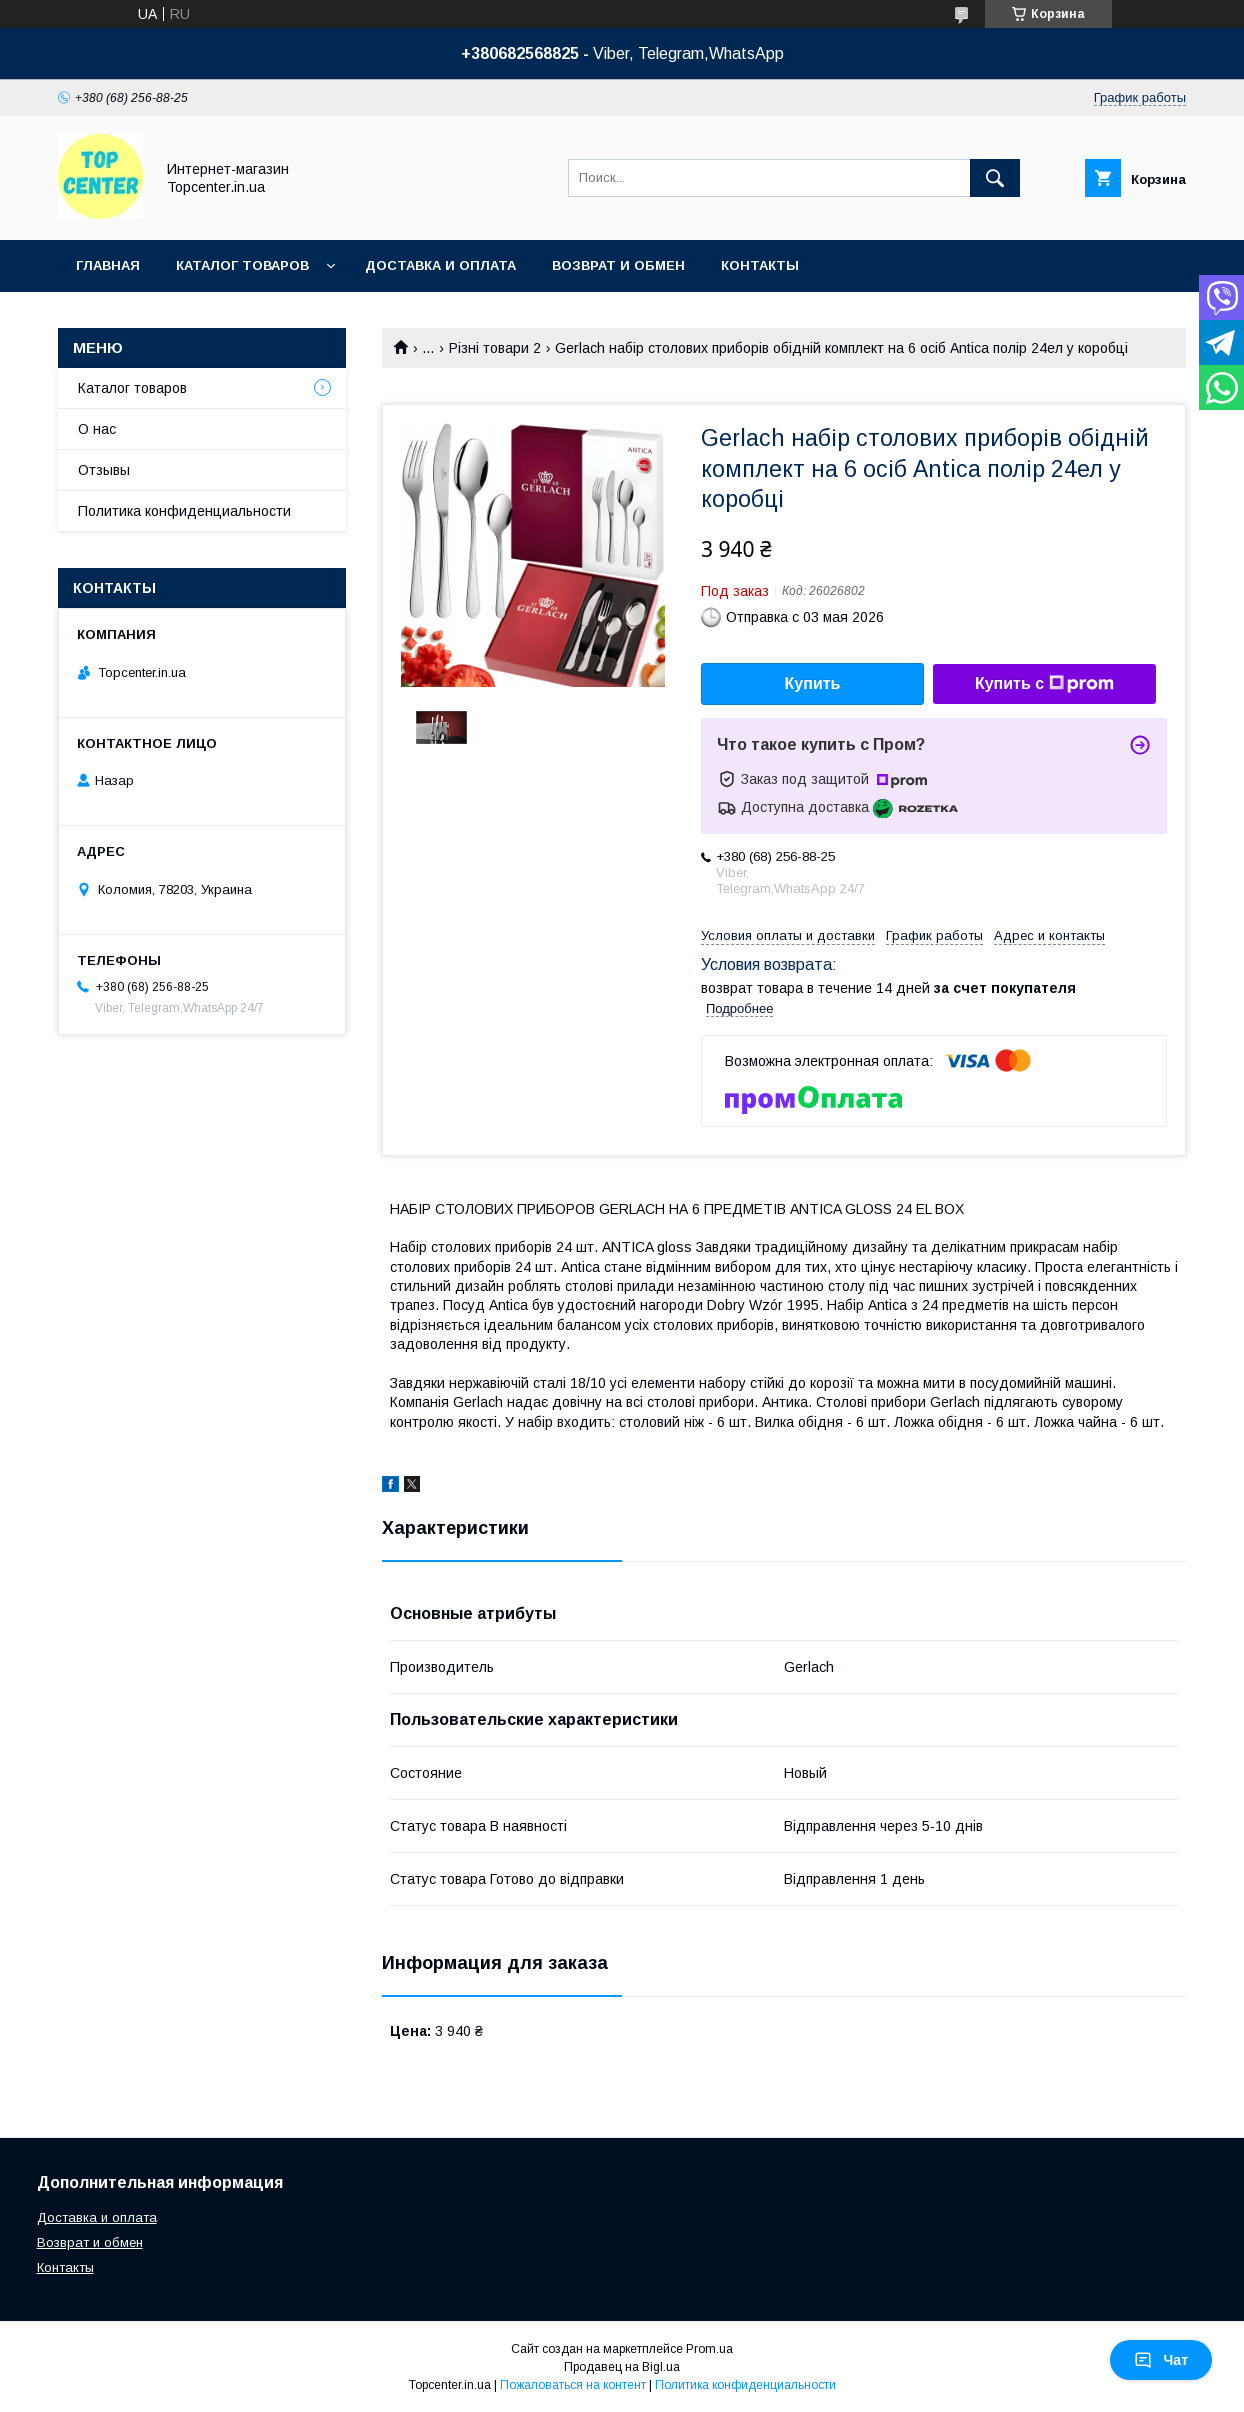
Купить (813, 683)
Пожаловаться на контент (573, 2385)
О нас (97, 429)
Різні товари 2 (495, 348)
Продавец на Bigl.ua (622, 2367)
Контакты (760, 265)
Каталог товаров (242, 265)
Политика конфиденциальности (184, 511)
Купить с (1044, 684)
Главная (108, 265)
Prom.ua (709, 2349)
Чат (1161, 2360)
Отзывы (104, 470)
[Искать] (995, 178)
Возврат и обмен (618, 265)
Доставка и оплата (440, 265)
